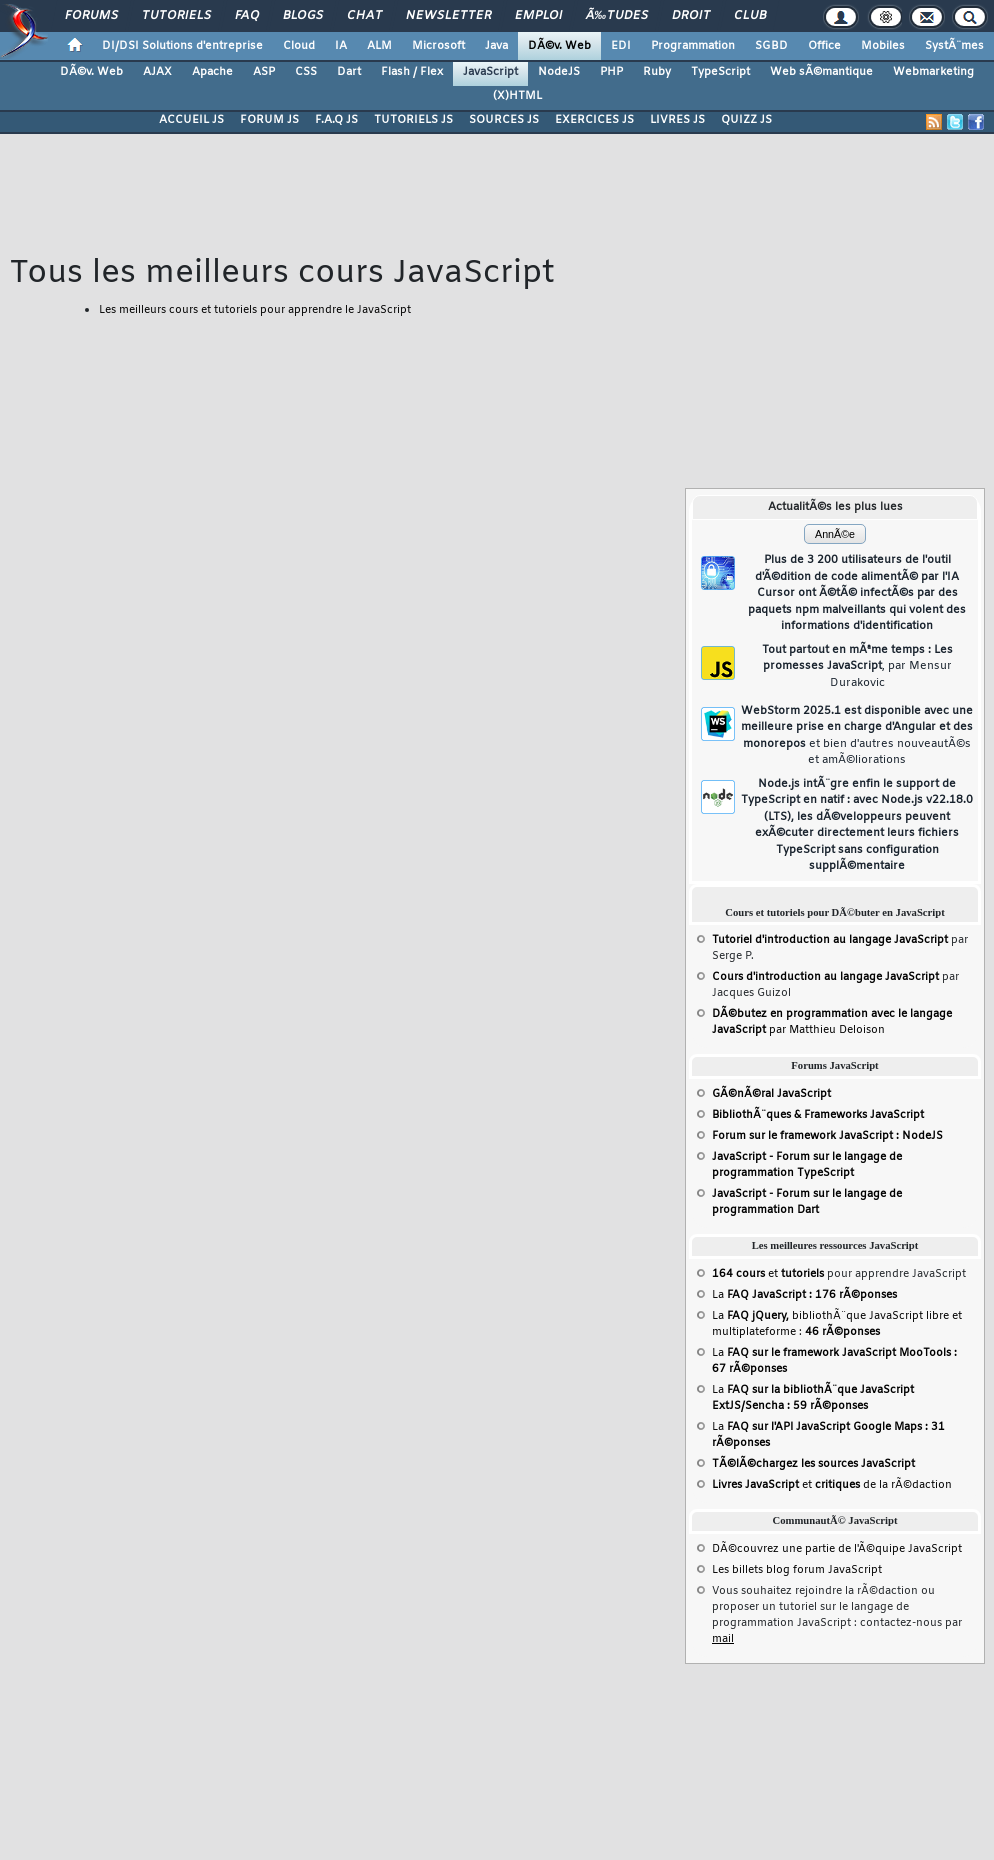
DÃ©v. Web (559, 46)
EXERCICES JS (594, 120)
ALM (379, 46)
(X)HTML (517, 96)
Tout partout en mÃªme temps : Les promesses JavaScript (857, 666)
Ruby (657, 72)
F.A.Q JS (336, 120)
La (804, 1295)
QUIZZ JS (746, 120)
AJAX (157, 72)
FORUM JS (269, 120)
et (768, 1274)
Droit (691, 16)
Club (750, 16)
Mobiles (883, 46)
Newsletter (448, 16)
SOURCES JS (504, 120)
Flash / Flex (412, 72)
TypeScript (720, 72)
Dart (349, 72)
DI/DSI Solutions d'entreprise (182, 46)
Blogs (303, 16)
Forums (91, 16)
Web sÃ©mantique (821, 72)
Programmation (693, 46)
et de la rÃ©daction (832, 1485)
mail (723, 1639)
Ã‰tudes (617, 16)
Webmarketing (933, 72)
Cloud (299, 46)
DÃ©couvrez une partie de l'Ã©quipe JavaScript (837, 1549)
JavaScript (490, 72)
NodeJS (559, 72)
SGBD (771, 46)
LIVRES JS (677, 120)
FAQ (247, 16)
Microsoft (438, 46)
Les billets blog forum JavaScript (797, 1570)
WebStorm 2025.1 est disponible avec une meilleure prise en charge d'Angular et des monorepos (857, 736)
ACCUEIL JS (191, 120)
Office (824, 46)
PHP (611, 72)
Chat (364, 16)
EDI (621, 46)
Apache (212, 72)
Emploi (538, 16)
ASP (264, 72)
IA (341, 46)
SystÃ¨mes (954, 46)
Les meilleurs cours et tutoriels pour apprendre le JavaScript (255, 310)
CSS (306, 72)
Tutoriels (176, 16)
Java (496, 46)
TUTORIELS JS (413, 120)
